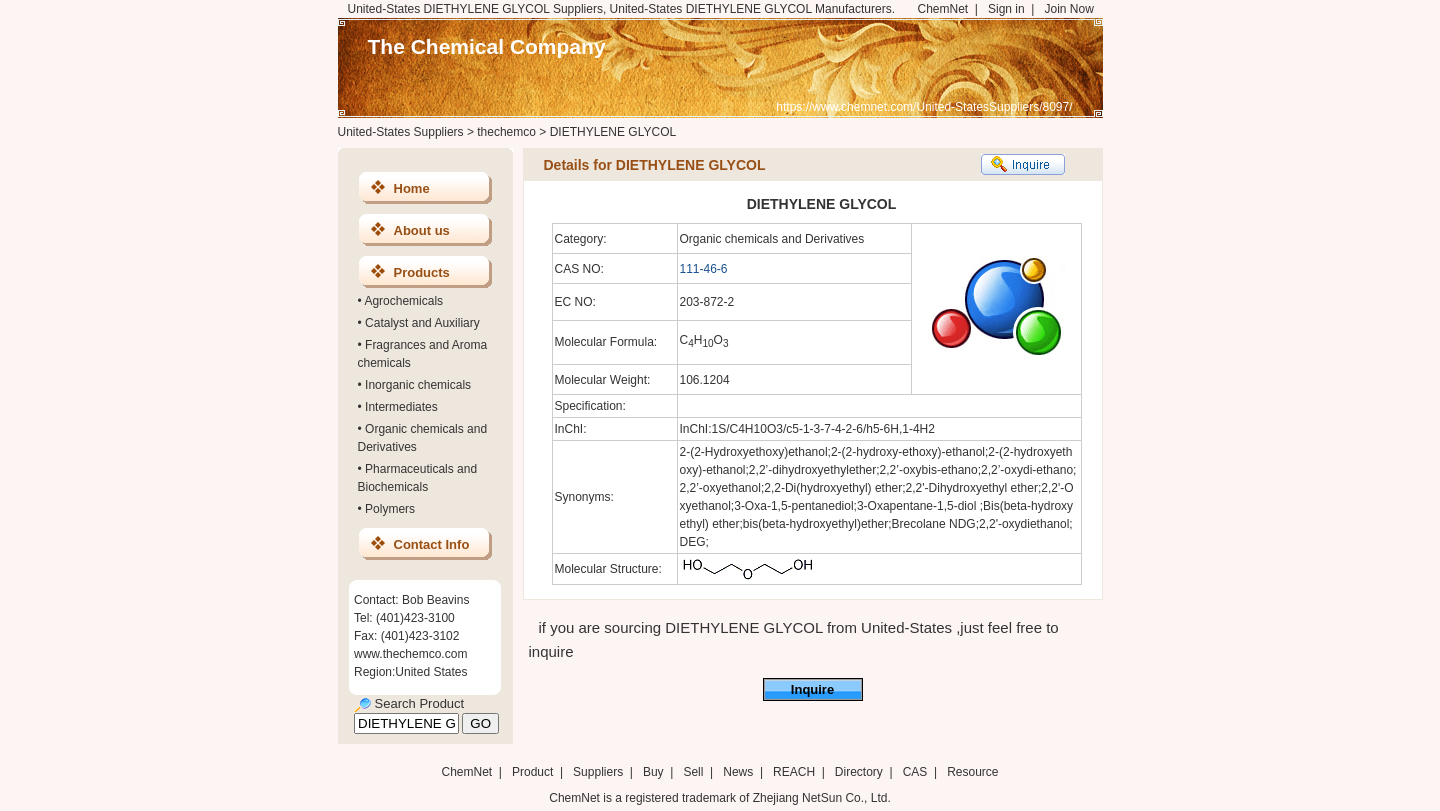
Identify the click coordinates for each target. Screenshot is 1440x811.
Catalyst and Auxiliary (422, 323)
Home (412, 188)
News (738, 772)
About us (422, 230)
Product (534, 772)
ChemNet (943, 9)
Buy (653, 772)
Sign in (1006, 9)
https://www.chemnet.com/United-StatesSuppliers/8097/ (924, 107)
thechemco (506, 132)
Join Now (1068, 9)
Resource (972, 772)
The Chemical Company (487, 46)
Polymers (390, 509)
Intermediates (401, 407)
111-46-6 (704, 269)
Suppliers (598, 772)
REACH (794, 772)
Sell (693, 772)
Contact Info (432, 544)
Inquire (812, 689)
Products (422, 272)
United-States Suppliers (401, 132)
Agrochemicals (403, 301)
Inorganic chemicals (418, 385)
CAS (915, 772)
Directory (859, 772)
